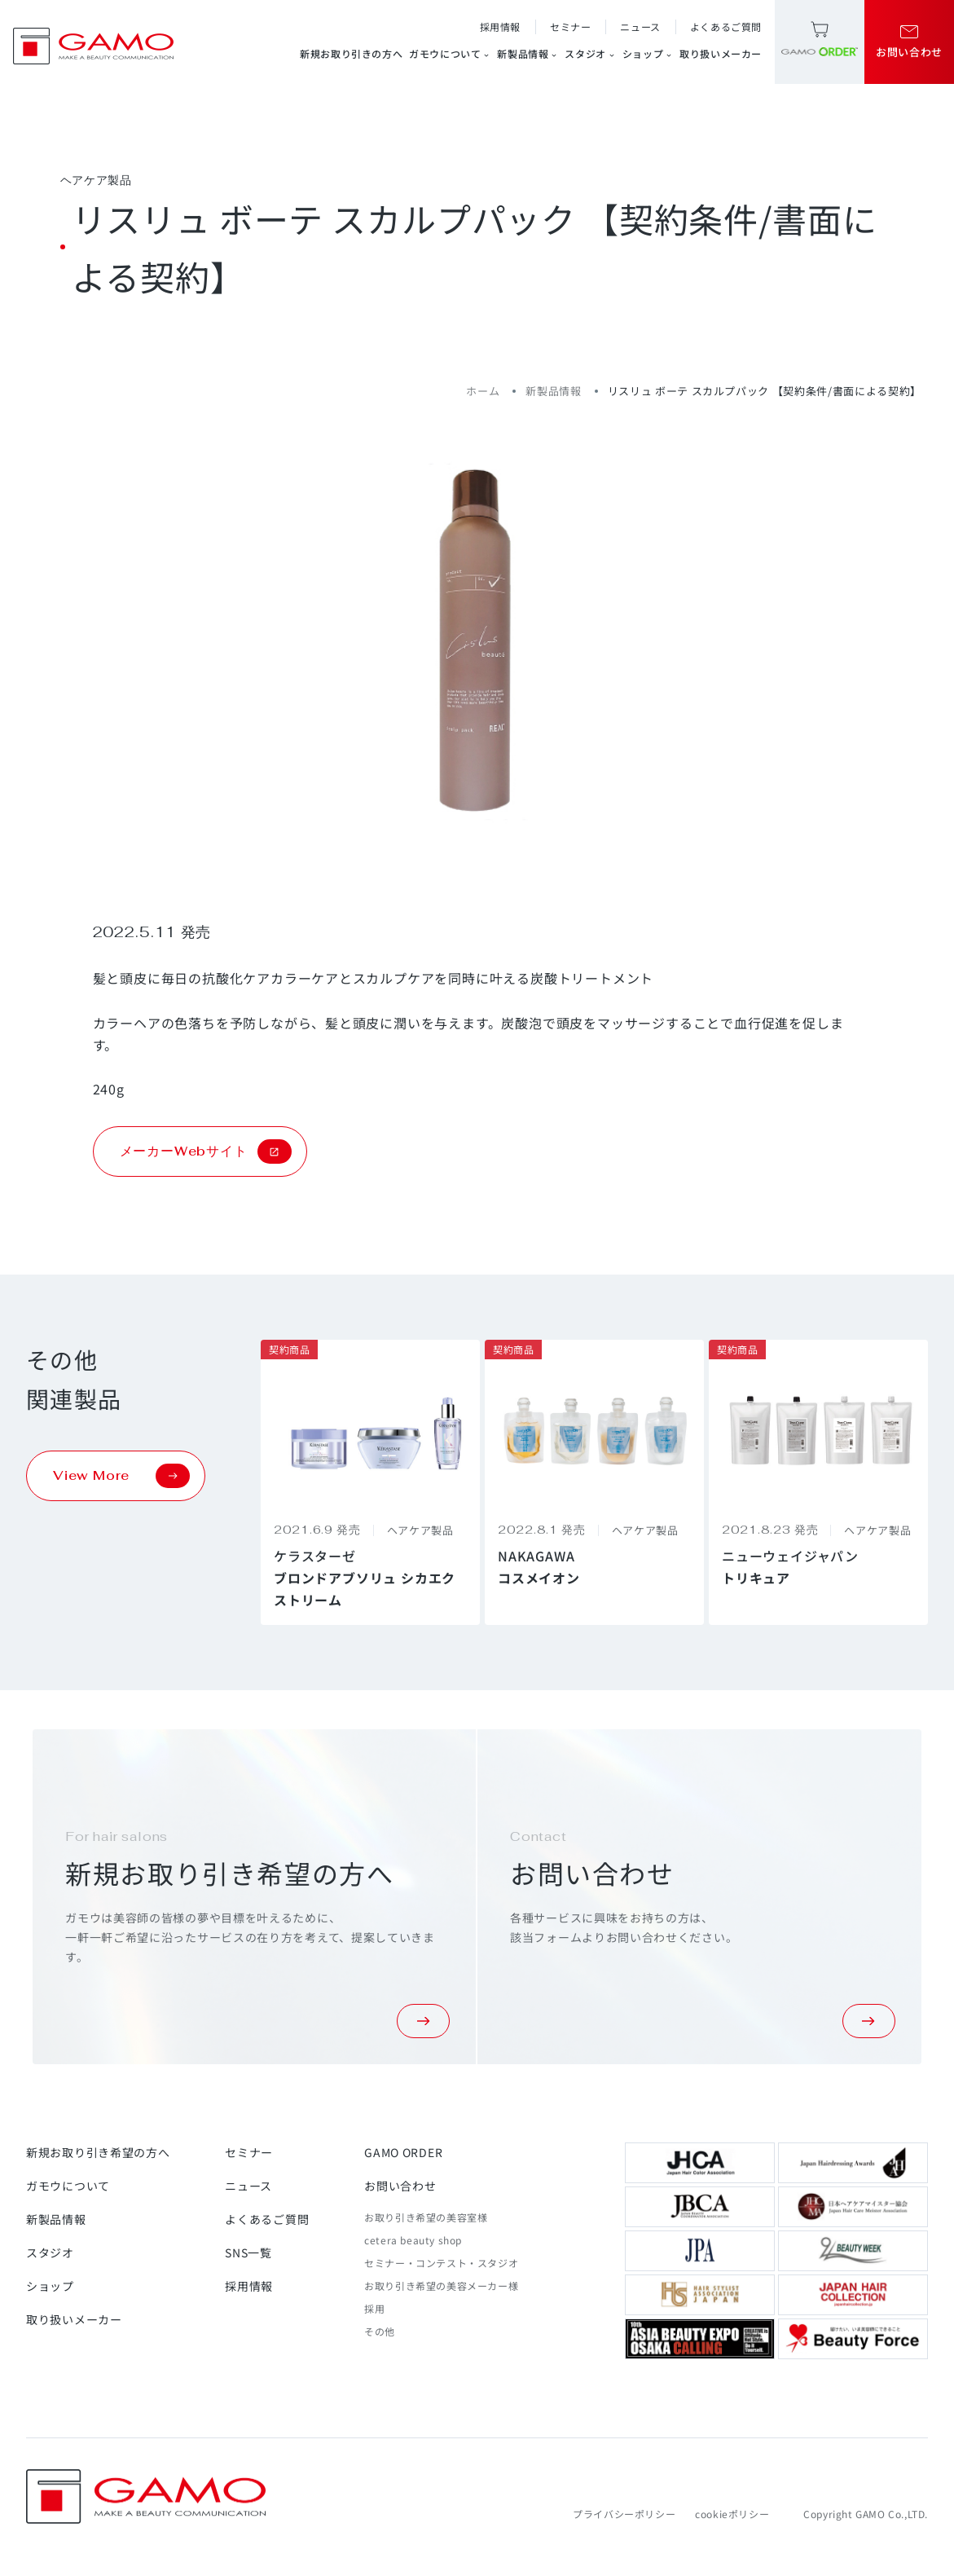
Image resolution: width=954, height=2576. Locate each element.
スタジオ (590, 53)
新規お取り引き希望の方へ (97, 2152)
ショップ (647, 53)
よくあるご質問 (726, 26)
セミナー (570, 26)
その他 (379, 2331)
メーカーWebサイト (206, 1151)
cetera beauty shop (413, 2240)
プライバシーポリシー (624, 2514)
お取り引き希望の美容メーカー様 (441, 2285)
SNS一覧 (248, 2252)
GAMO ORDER (403, 2152)
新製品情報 (527, 53)
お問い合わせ (400, 2185)
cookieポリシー (732, 2514)
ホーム (482, 391)
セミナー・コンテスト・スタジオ (441, 2263)
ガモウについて (449, 53)
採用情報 (500, 26)
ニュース (640, 26)
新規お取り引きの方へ (351, 53)
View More (121, 1476)
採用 (374, 2308)
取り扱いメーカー (720, 53)
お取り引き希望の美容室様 (425, 2217)
